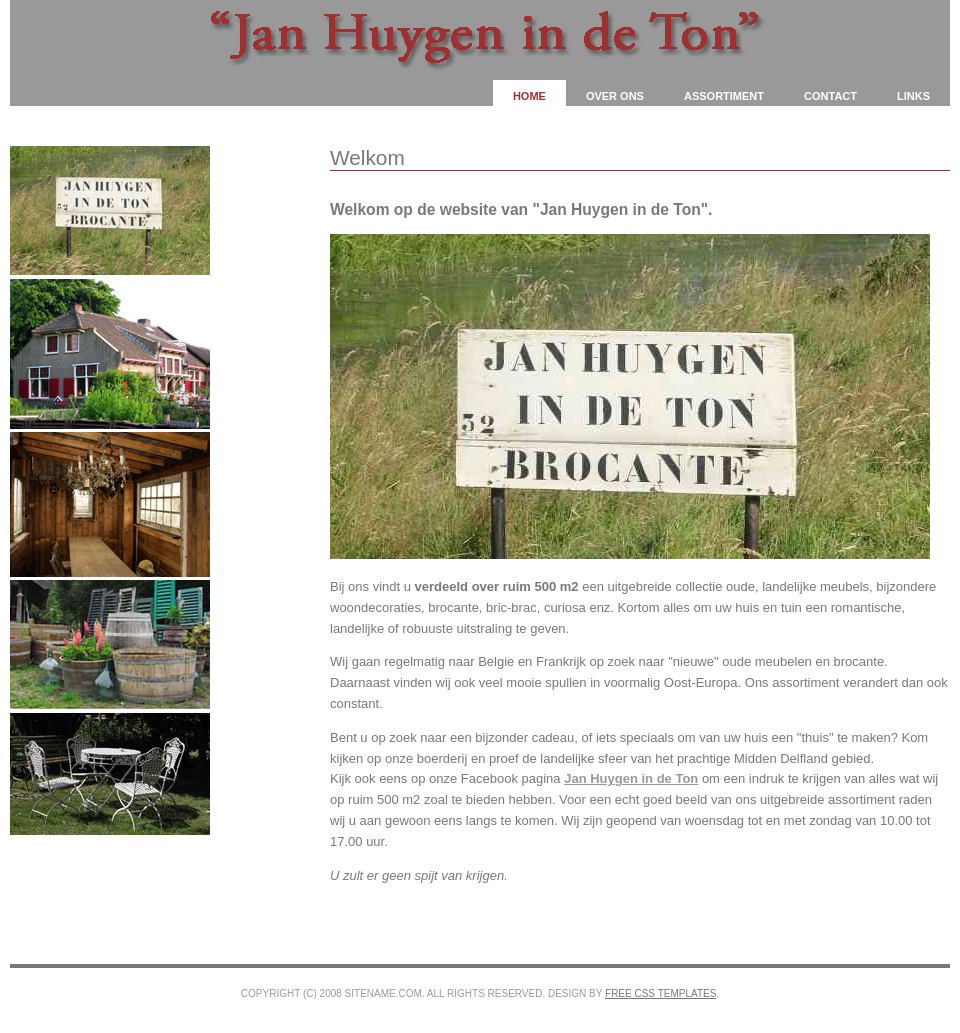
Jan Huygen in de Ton (631, 778)
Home (529, 96)
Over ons (615, 96)
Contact (830, 96)
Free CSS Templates (660, 993)
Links (913, 96)
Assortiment (724, 96)
